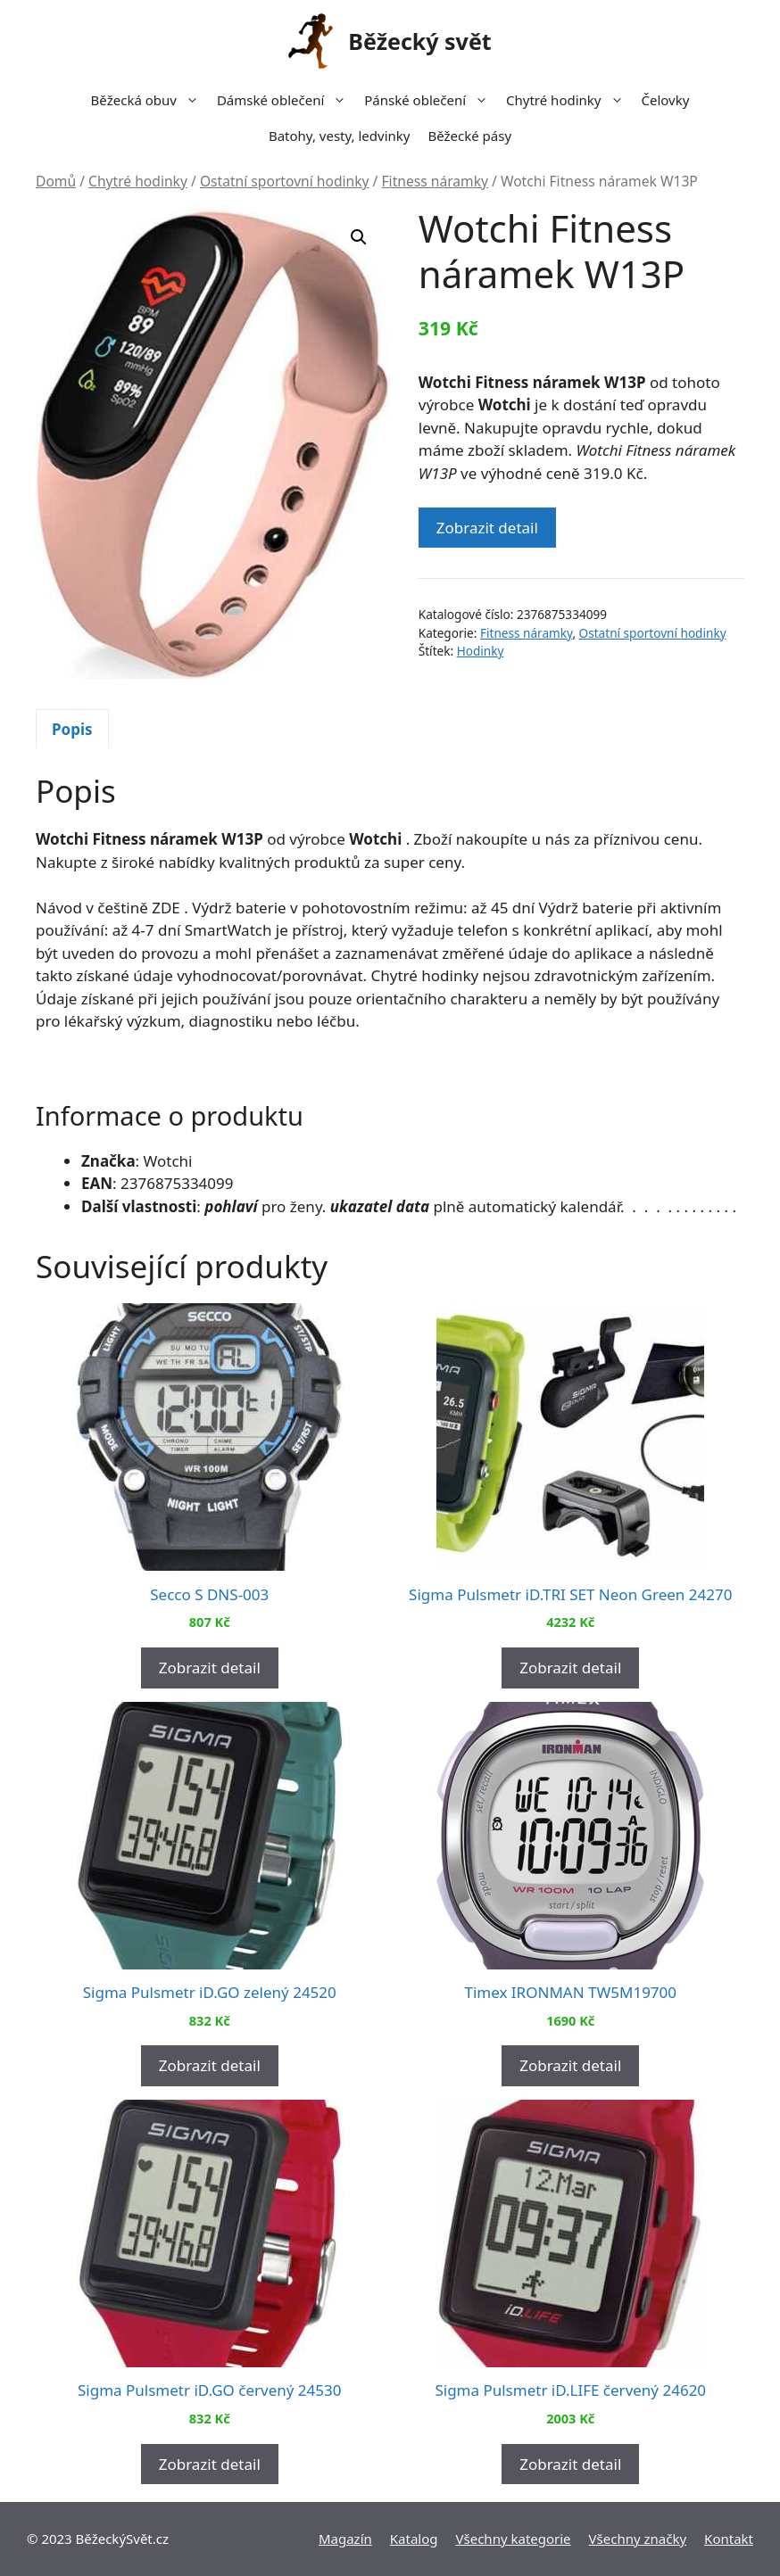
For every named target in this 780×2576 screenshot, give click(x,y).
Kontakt (728, 2538)
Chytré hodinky (569, 100)
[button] (359, 237)
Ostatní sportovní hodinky (284, 181)
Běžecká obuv (149, 100)
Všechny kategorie (513, 2538)
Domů (56, 181)
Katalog (414, 2538)
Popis (72, 729)
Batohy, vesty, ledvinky (340, 135)
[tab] (72, 728)
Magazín (345, 2538)
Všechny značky (638, 2538)
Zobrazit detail (487, 527)
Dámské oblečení (286, 100)
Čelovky (666, 100)
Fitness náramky (434, 181)
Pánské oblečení (430, 100)
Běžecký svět (419, 41)
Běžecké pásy (469, 135)
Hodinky (480, 650)
